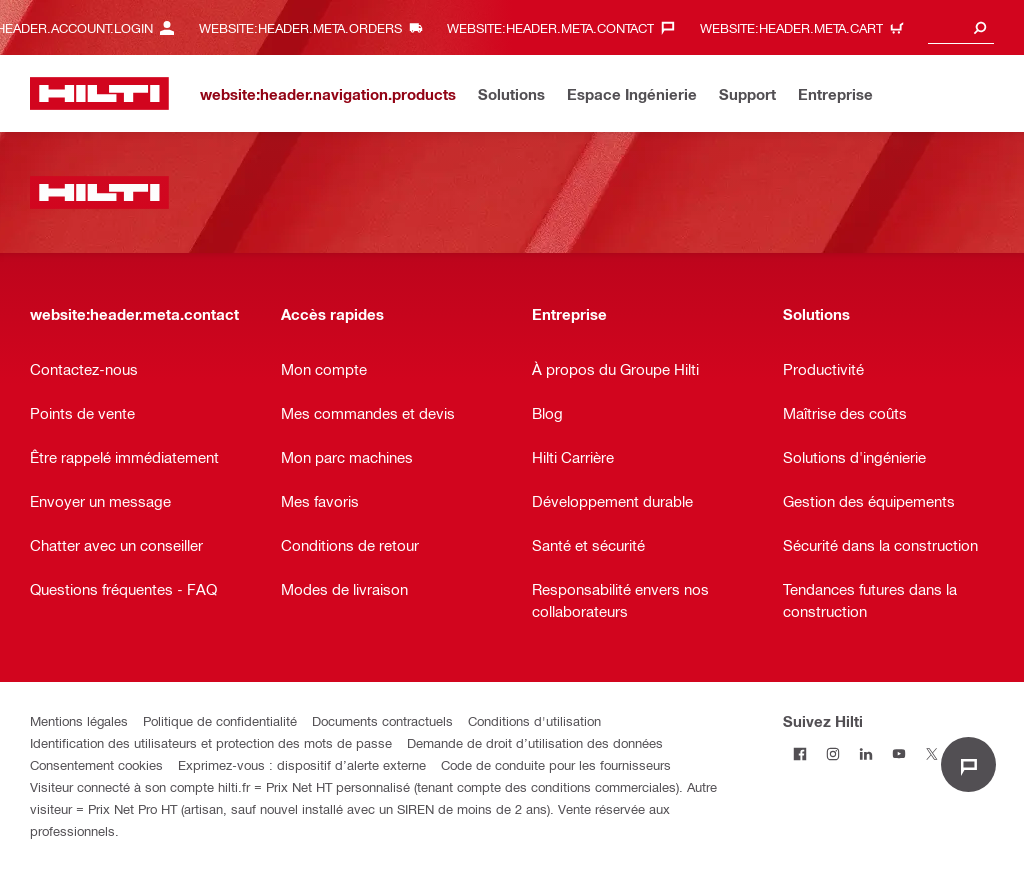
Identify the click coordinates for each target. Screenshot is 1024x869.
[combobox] (961, 27)
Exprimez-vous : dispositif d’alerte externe (302, 764)
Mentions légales (79, 720)
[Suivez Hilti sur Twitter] (931, 753)
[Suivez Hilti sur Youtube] (898, 753)
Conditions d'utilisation (534, 720)
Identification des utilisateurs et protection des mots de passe (211, 742)
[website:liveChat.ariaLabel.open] (968, 764)
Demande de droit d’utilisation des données (535, 742)
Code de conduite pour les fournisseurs (556, 764)
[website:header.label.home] (99, 93)
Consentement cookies (96, 764)
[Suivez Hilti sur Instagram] (832, 753)
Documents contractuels (382, 720)
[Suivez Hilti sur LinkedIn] (865, 753)
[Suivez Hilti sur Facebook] (799, 753)
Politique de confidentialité (220, 720)
